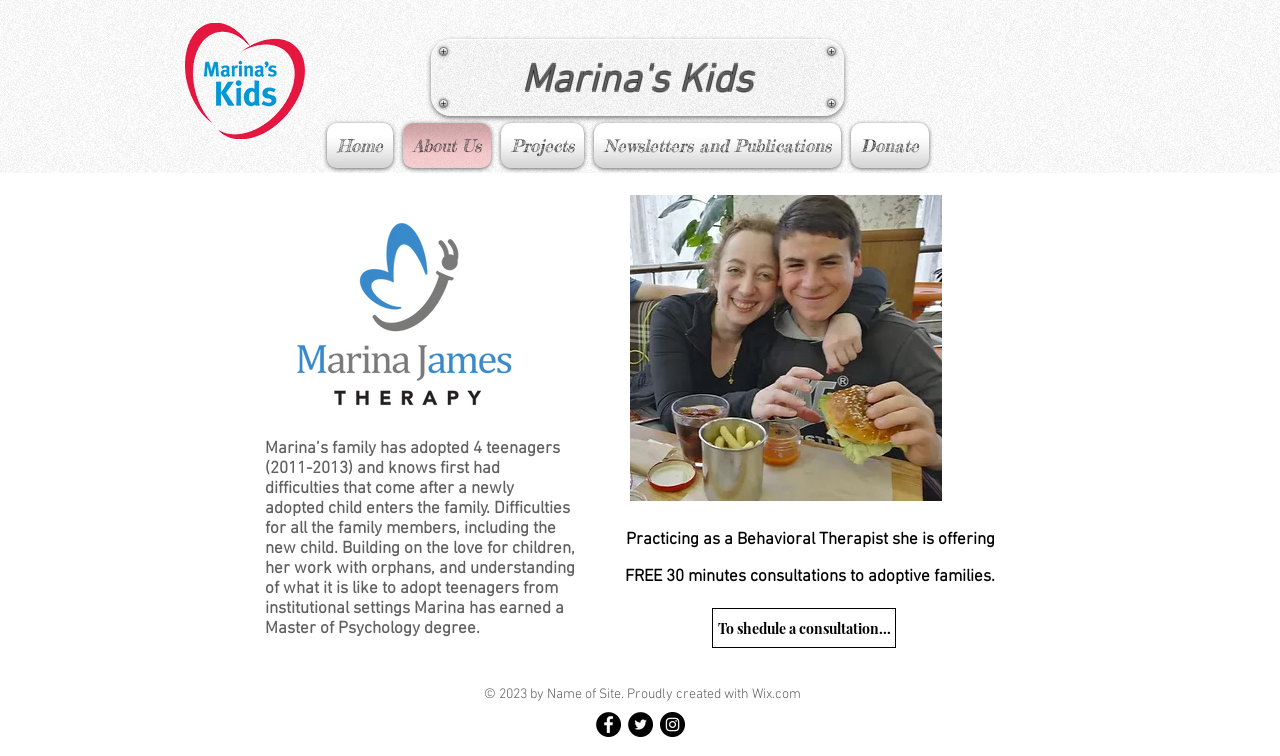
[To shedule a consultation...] (804, 628)
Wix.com (776, 694)
